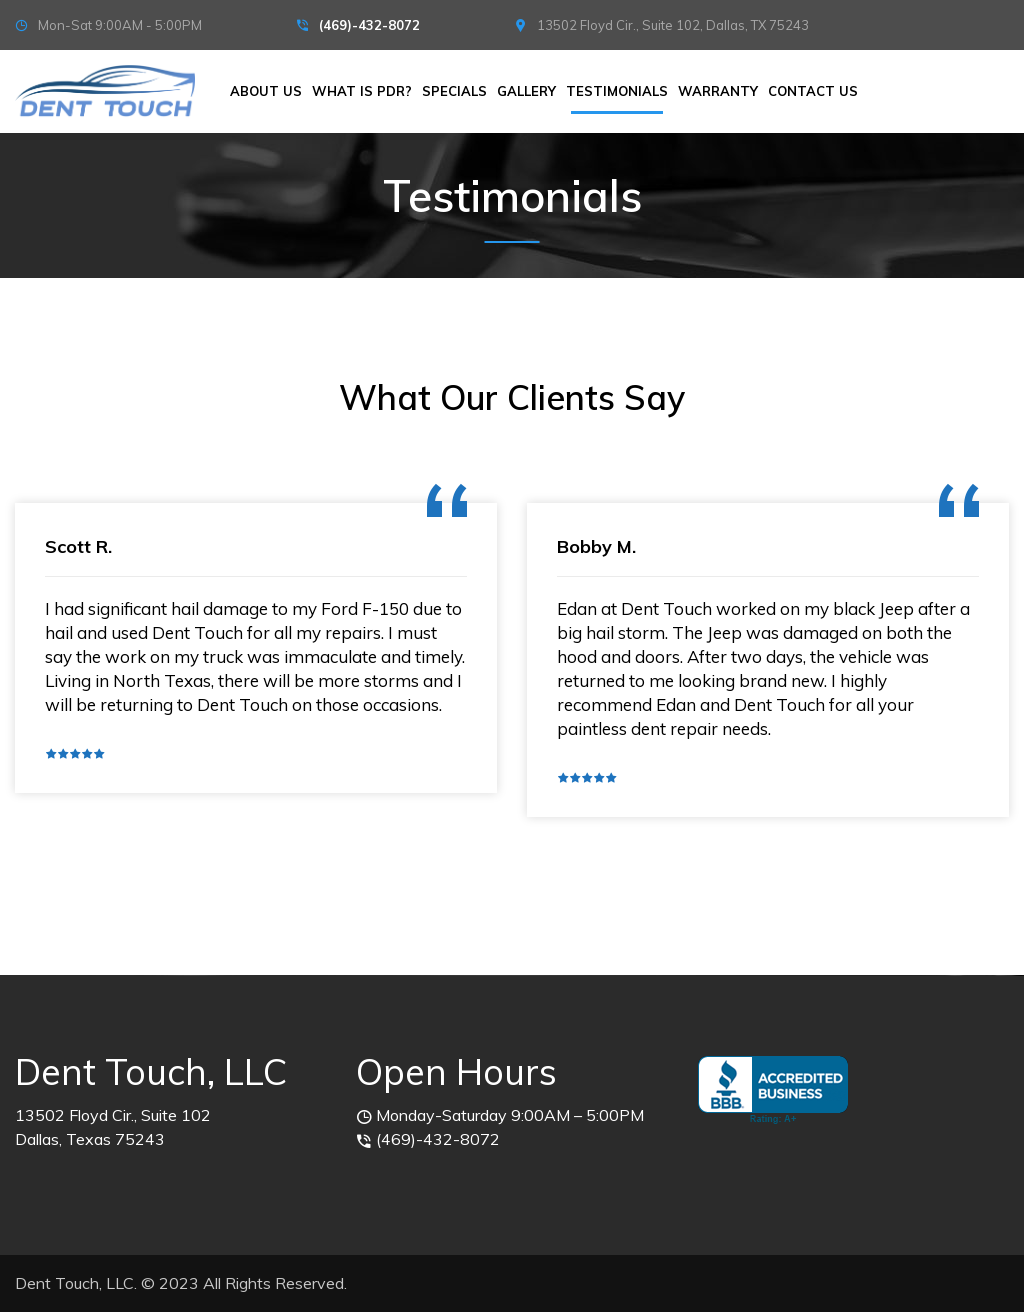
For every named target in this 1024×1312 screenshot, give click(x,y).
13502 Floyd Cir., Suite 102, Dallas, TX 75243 (673, 25)
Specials (454, 91)
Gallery (526, 91)
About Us (266, 91)
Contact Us (813, 91)
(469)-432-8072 (369, 25)
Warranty (718, 91)
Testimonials (617, 91)
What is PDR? (362, 91)
